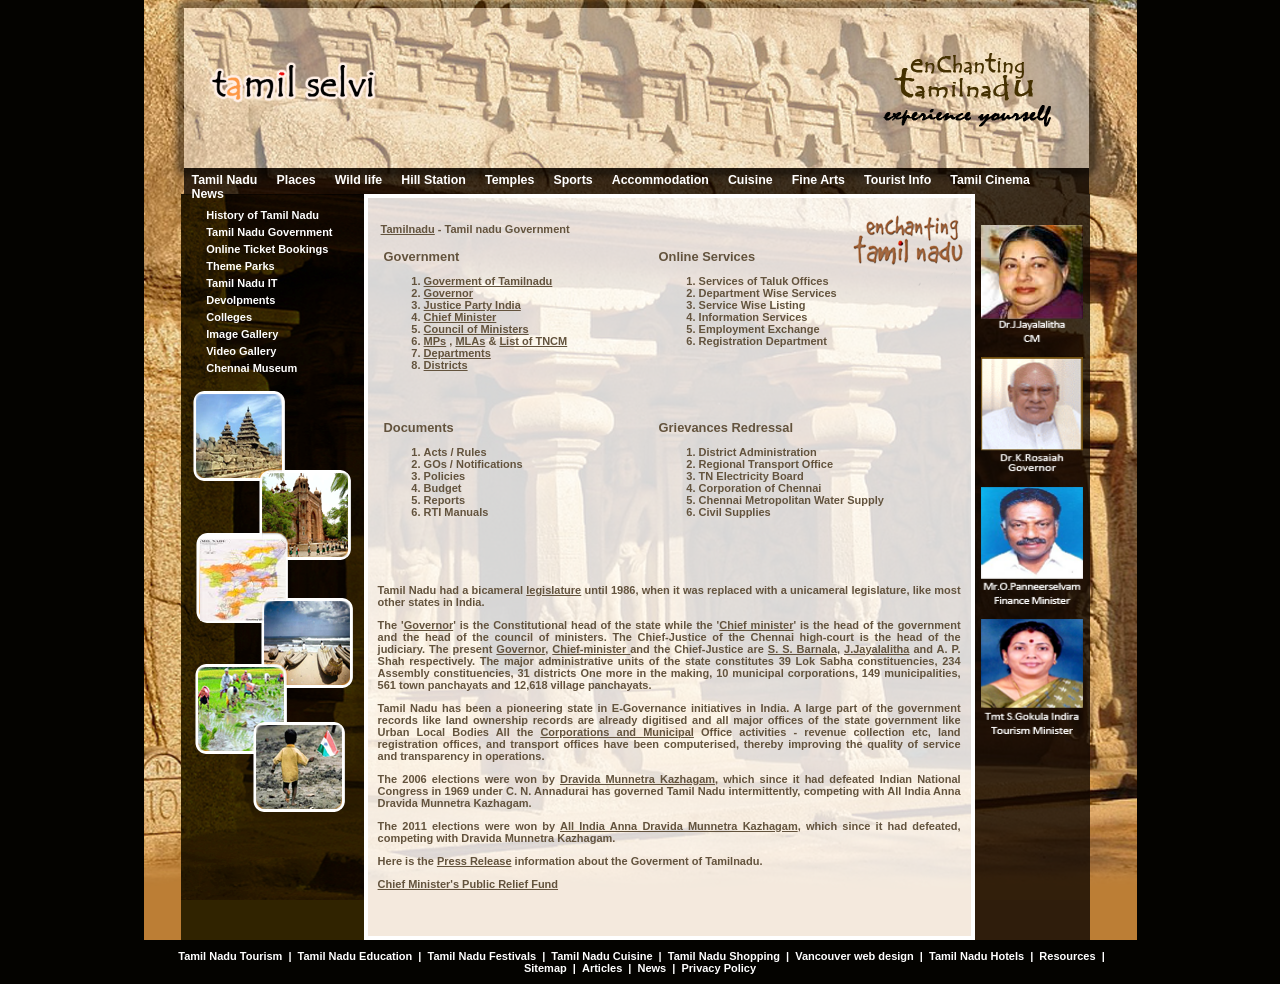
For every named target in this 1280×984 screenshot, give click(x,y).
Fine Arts (818, 180)
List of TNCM (533, 341)
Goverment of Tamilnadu (488, 281)
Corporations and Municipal (617, 732)
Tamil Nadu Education (355, 956)
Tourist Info (897, 180)
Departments (457, 353)
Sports (572, 180)
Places (295, 180)
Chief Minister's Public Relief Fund (468, 884)
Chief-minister (591, 649)
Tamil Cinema (990, 180)
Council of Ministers (476, 329)
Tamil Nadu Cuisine (600, 956)
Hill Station (433, 180)
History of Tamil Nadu (262, 215)
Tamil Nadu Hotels (978, 956)
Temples (509, 180)
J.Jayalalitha (876, 649)
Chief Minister (460, 317)
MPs (435, 341)
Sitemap (545, 968)
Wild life (358, 180)
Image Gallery (242, 334)
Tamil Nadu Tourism (230, 956)
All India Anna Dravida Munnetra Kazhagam (679, 826)
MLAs (470, 341)
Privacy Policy (718, 968)
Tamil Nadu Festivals (481, 956)
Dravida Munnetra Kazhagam (637, 779)
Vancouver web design (854, 956)
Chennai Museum (251, 368)
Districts (446, 365)
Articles (602, 968)
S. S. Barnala (802, 649)
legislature (553, 590)
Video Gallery (241, 351)
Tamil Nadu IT (241, 283)
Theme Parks (240, 266)
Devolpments (240, 300)
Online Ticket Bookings (267, 249)
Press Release (474, 861)
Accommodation (660, 180)
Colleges (229, 317)
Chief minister (756, 625)
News (208, 194)
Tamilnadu (408, 229)
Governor (449, 293)
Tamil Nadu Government (269, 232)
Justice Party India (472, 305)
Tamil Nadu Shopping (724, 956)
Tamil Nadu (225, 180)
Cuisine (750, 180)
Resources (1067, 956)
